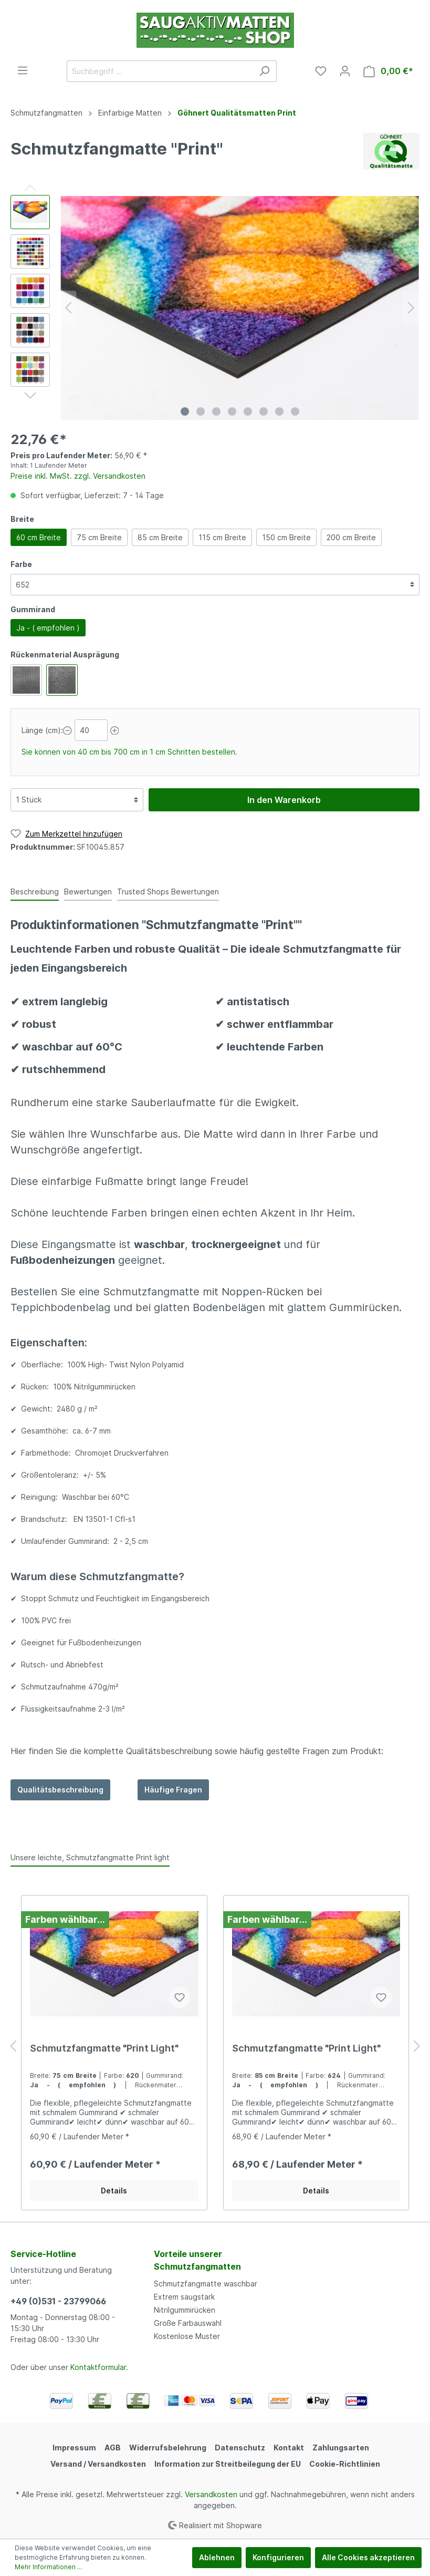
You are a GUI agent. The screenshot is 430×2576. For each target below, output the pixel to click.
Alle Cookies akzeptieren (368, 2557)
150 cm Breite (286, 537)
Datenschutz (240, 2447)
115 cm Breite (222, 537)
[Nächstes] (411, 308)
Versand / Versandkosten (98, 2463)
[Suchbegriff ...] (160, 71)
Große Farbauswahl (188, 2323)
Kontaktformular (98, 2367)
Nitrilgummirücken (184, 2309)
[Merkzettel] (321, 71)
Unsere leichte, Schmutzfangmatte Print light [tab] (90, 1857)
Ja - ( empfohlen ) (48, 627)
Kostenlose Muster (187, 2336)
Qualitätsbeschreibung (60, 1789)
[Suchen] (264, 71)
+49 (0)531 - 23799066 (58, 2301)
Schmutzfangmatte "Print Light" (104, 2048)
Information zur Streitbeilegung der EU (227, 2463)
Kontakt (289, 2447)
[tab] (35, 891)
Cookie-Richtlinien (344, 2463)
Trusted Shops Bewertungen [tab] (168, 891)
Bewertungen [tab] (88, 891)
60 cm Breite (38, 537)
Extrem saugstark (184, 2296)
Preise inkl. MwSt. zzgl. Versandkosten (78, 475)
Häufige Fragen (173, 1789)
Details (114, 2190)
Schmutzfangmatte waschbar (205, 2283)
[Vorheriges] (68, 308)
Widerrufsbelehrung (167, 2447)
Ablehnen (217, 2557)
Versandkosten (211, 2494)
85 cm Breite (160, 537)
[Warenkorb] (388, 71)
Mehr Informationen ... (48, 2567)
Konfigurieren (278, 2557)
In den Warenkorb (284, 800)
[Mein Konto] (345, 71)
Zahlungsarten (340, 2447)
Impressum (74, 2447)
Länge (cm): (42, 730)
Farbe (21, 564)
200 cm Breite (351, 537)
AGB (112, 2447)
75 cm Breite (99, 537)
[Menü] (23, 70)
